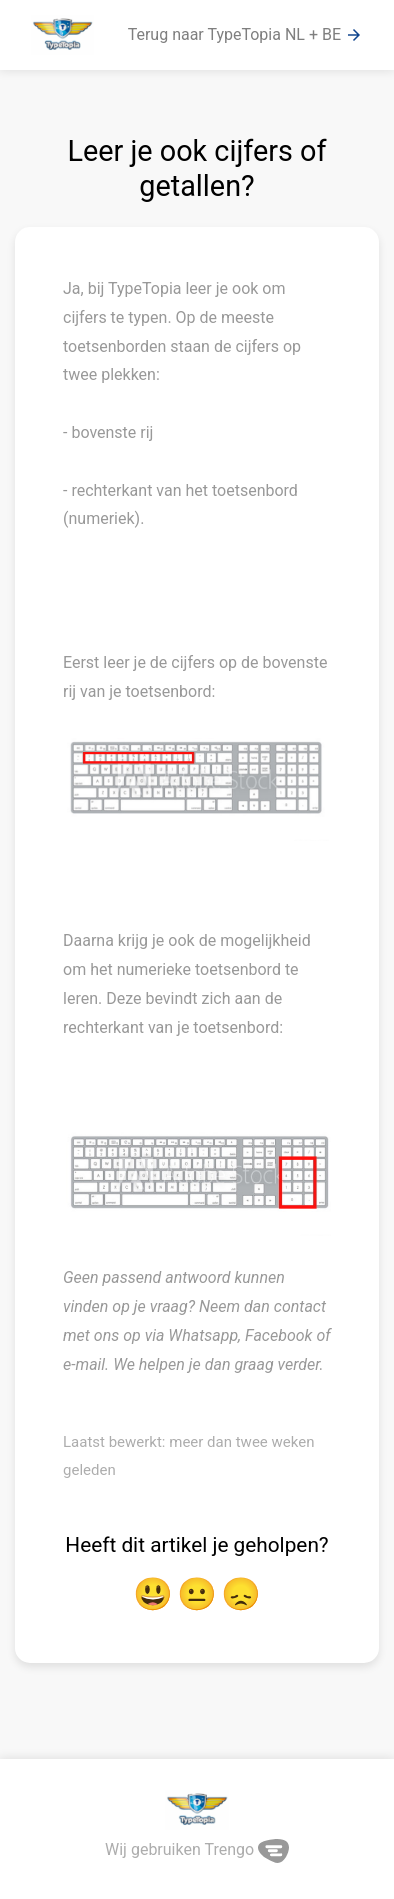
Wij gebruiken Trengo (197, 1849)
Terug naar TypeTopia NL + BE (245, 35)
